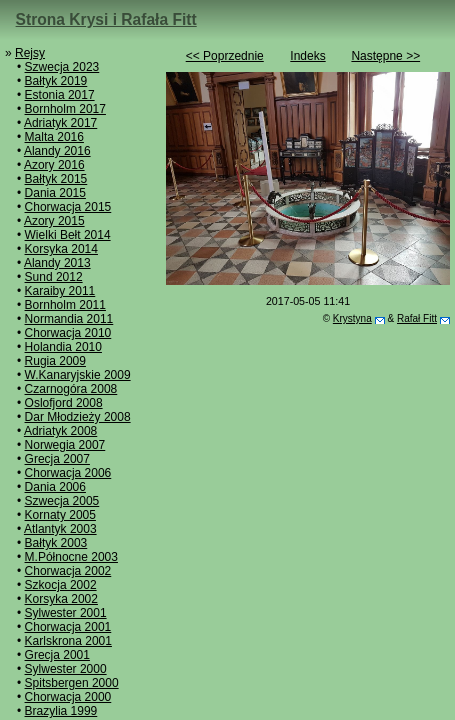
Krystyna (352, 318)
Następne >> (385, 56)
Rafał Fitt (417, 318)
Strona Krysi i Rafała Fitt (106, 19)
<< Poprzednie (225, 56)
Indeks (307, 56)
